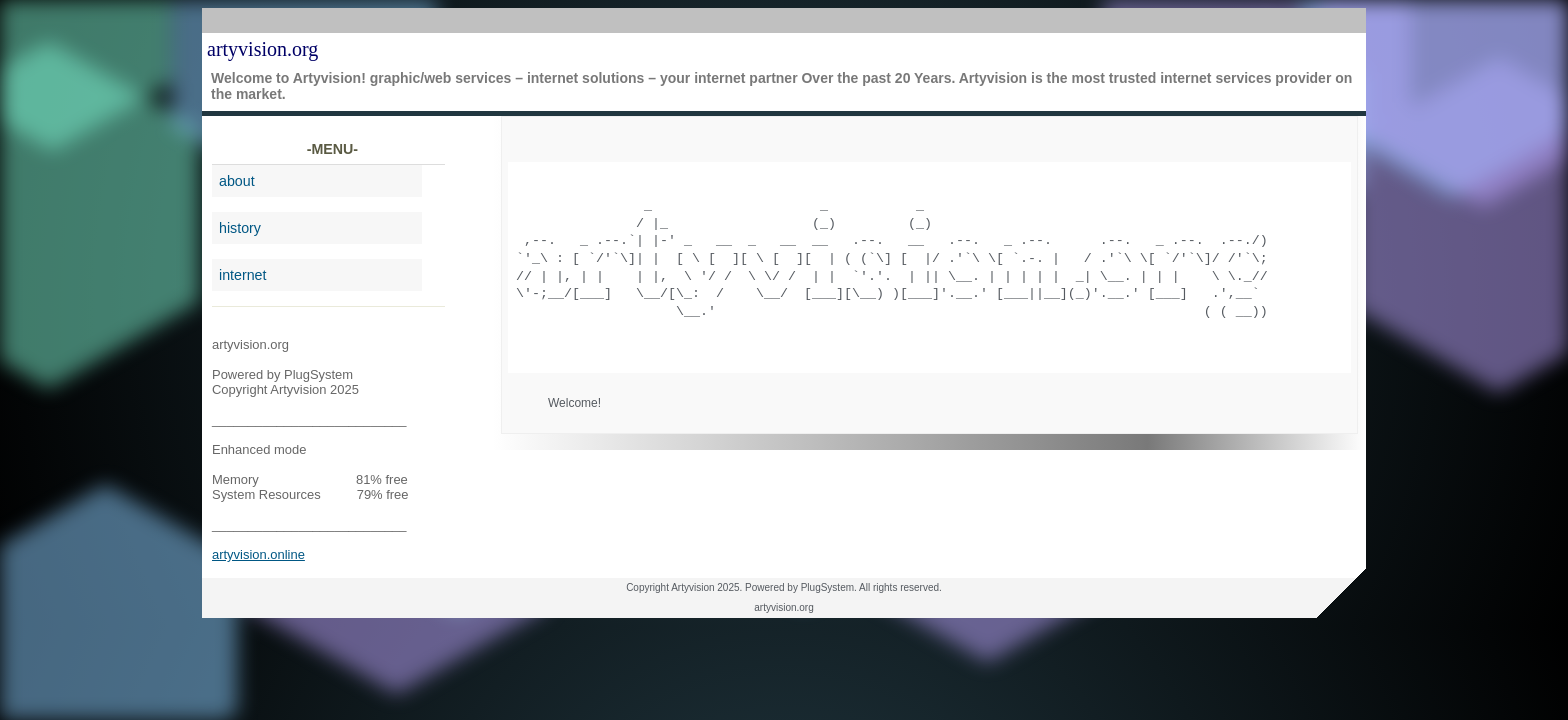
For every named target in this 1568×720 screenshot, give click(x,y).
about (237, 181)
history (240, 228)
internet (243, 275)
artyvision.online (258, 554)
